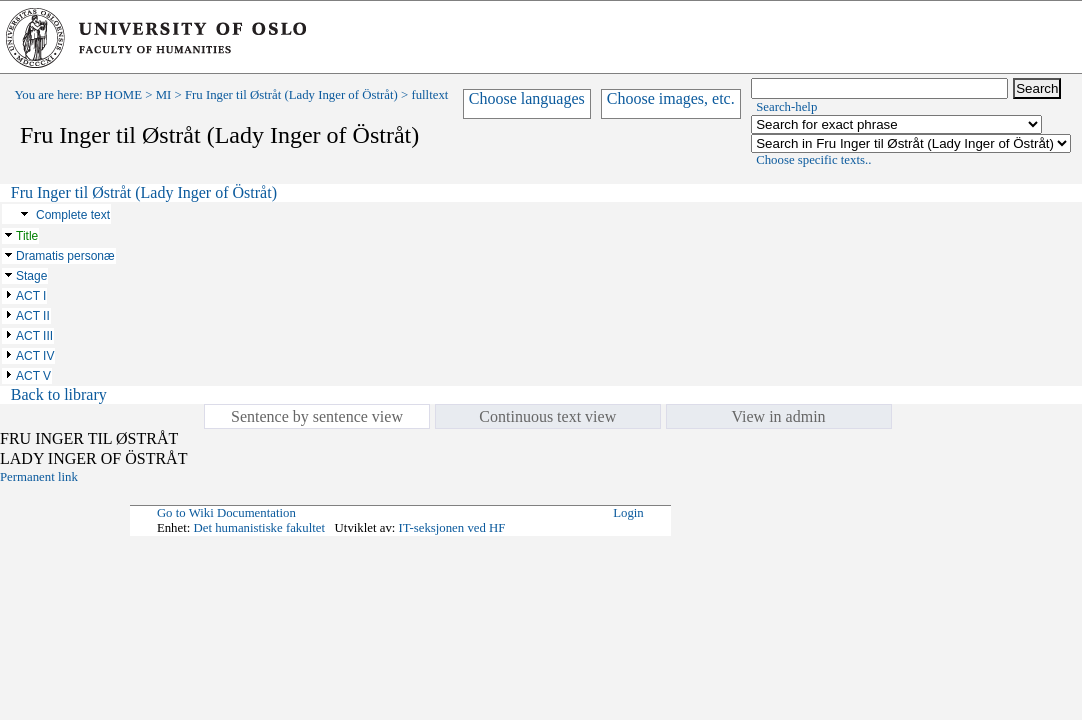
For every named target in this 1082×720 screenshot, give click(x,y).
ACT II (33, 316)
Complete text (73, 215)
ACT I (31, 296)
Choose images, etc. (671, 98)
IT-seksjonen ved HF (452, 528)
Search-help (786, 107)
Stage (31, 276)
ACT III (34, 336)
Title (27, 236)
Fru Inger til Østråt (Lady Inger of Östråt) (291, 95)
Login (628, 513)
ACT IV (35, 356)
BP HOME (114, 95)
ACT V (33, 376)
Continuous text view (547, 416)
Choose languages (527, 98)
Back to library (59, 394)
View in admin (778, 416)
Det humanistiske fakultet (259, 528)
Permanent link (39, 477)
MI (164, 95)
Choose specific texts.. (813, 160)
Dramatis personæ (65, 256)
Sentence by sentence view (317, 416)
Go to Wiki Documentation (226, 513)
